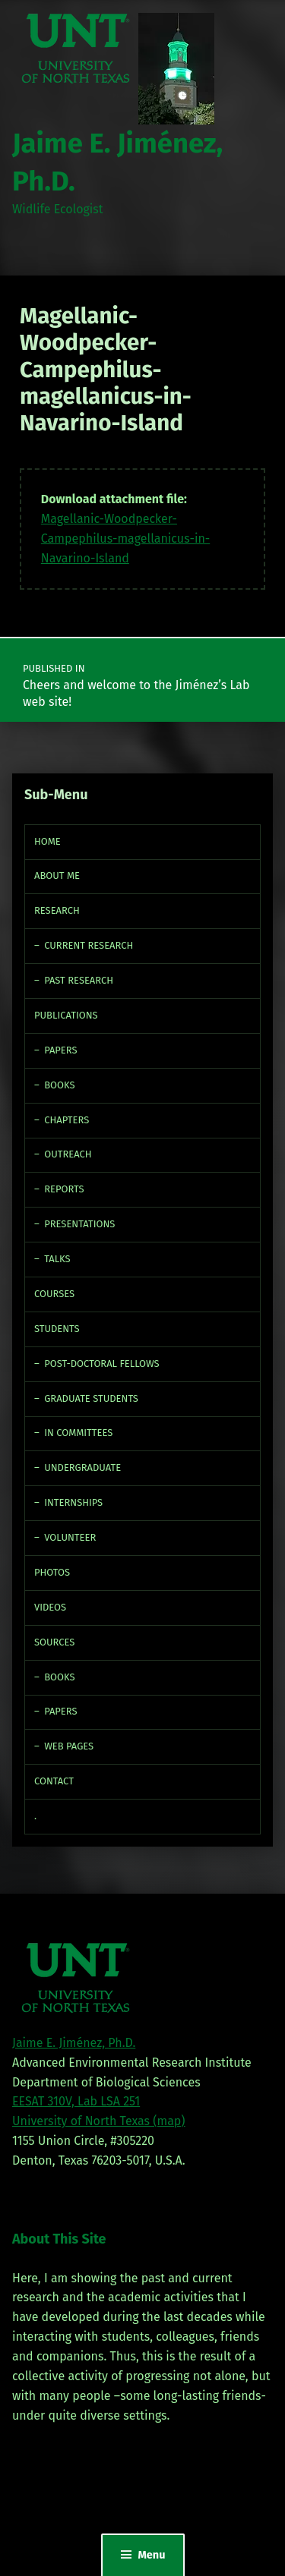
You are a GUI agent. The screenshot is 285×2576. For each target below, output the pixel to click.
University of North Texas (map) (98, 2121)
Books (59, 1085)
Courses (54, 1293)
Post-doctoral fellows (102, 1363)
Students (57, 1328)
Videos (50, 1607)
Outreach (67, 1154)
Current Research (88, 945)
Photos (52, 1572)
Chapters (66, 1120)
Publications (66, 1015)
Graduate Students (91, 1398)
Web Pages (68, 1746)
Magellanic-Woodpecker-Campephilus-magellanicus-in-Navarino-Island (125, 538)
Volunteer (70, 1537)
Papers (60, 1050)
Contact (54, 1781)
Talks (57, 1258)
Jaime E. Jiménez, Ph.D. (73, 2043)
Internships (73, 1502)
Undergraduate (82, 1467)
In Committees (78, 1432)
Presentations (79, 1224)
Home (47, 841)
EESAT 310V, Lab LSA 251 (76, 2101)
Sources (54, 1642)
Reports (64, 1189)
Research (57, 910)
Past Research (78, 980)
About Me (57, 875)
